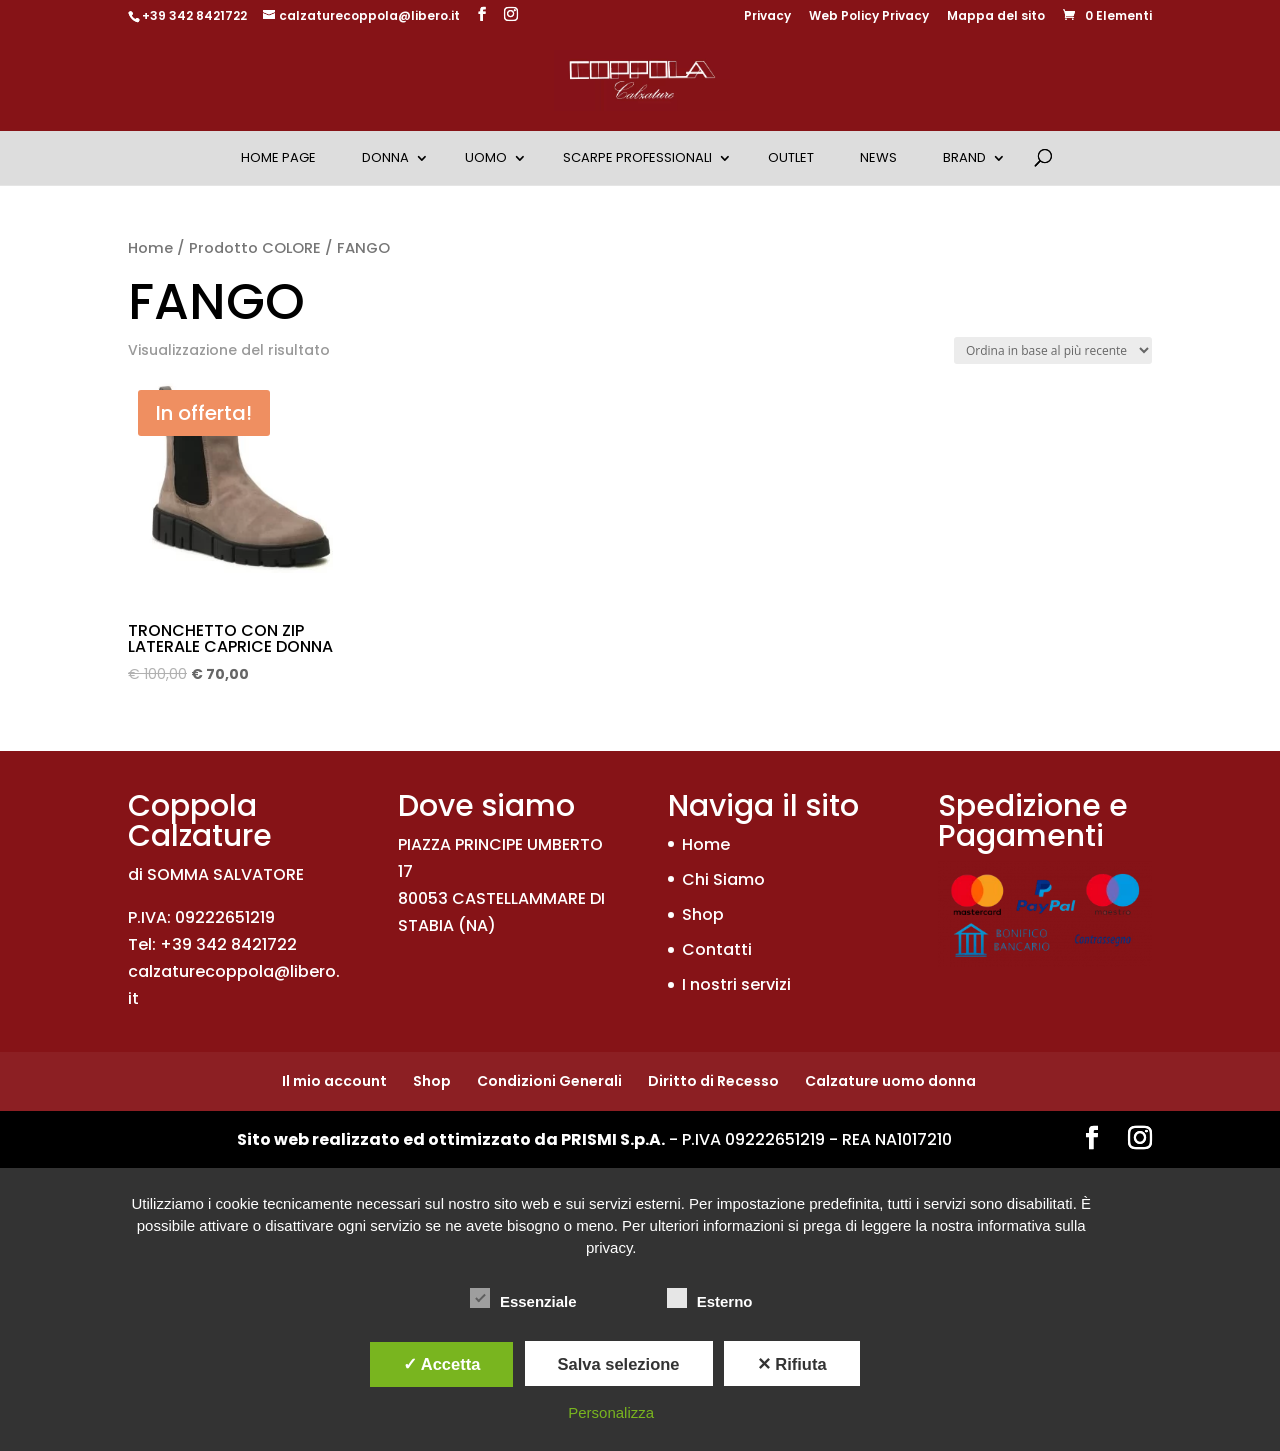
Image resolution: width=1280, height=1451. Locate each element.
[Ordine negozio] (1053, 350)
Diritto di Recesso (713, 1081)
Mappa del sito (996, 17)
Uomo (486, 157)
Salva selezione (619, 1364)
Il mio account (334, 1081)
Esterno (710, 1299)
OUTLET (791, 157)
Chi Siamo (723, 879)
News (878, 157)
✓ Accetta (442, 1364)
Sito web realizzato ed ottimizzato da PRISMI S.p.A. (451, 1139)
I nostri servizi (736, 984)
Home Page (278, 157)
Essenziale (523, 1299)
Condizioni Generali (549, 1081)
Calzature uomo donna (890, 1081)
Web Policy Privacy (869, 17)
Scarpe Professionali (637, 157)
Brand (964, 157)
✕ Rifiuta (792, 1364)
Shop (703, 914)
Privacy (767, 17)
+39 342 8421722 (194, 15)
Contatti (717, 949)
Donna (385, 157)
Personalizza (611, 1412)
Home (150, 248)
